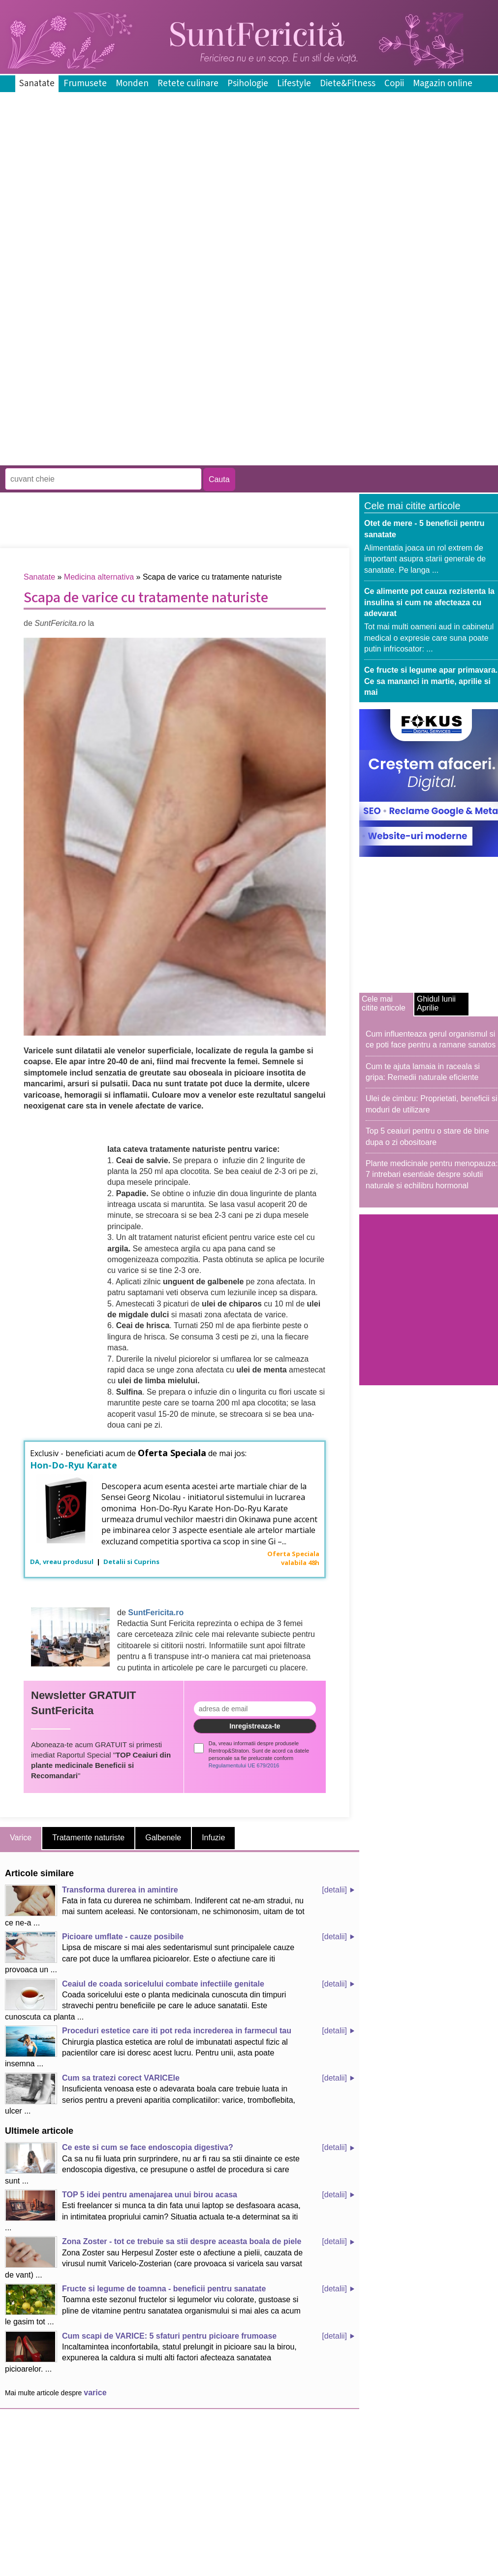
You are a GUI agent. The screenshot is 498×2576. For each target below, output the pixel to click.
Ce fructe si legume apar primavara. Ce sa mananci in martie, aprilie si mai (431, 681)
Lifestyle (294, 83)
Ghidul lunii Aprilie (436, 1003)
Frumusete (85, 83)
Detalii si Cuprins (131, 1561)
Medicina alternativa (99, 577)
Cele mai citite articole (383, 1003)
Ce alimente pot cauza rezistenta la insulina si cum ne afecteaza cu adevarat (429, 602)
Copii (394, 83)
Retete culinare (187, 83)
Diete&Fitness (347, 83)
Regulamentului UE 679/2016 (244, 1765)
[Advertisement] (116, 345)
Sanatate (37, 83)
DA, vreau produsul (62, 1561)
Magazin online (442, 83)
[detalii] (334, 1890)
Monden (132, 83)
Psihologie (247, 83)
